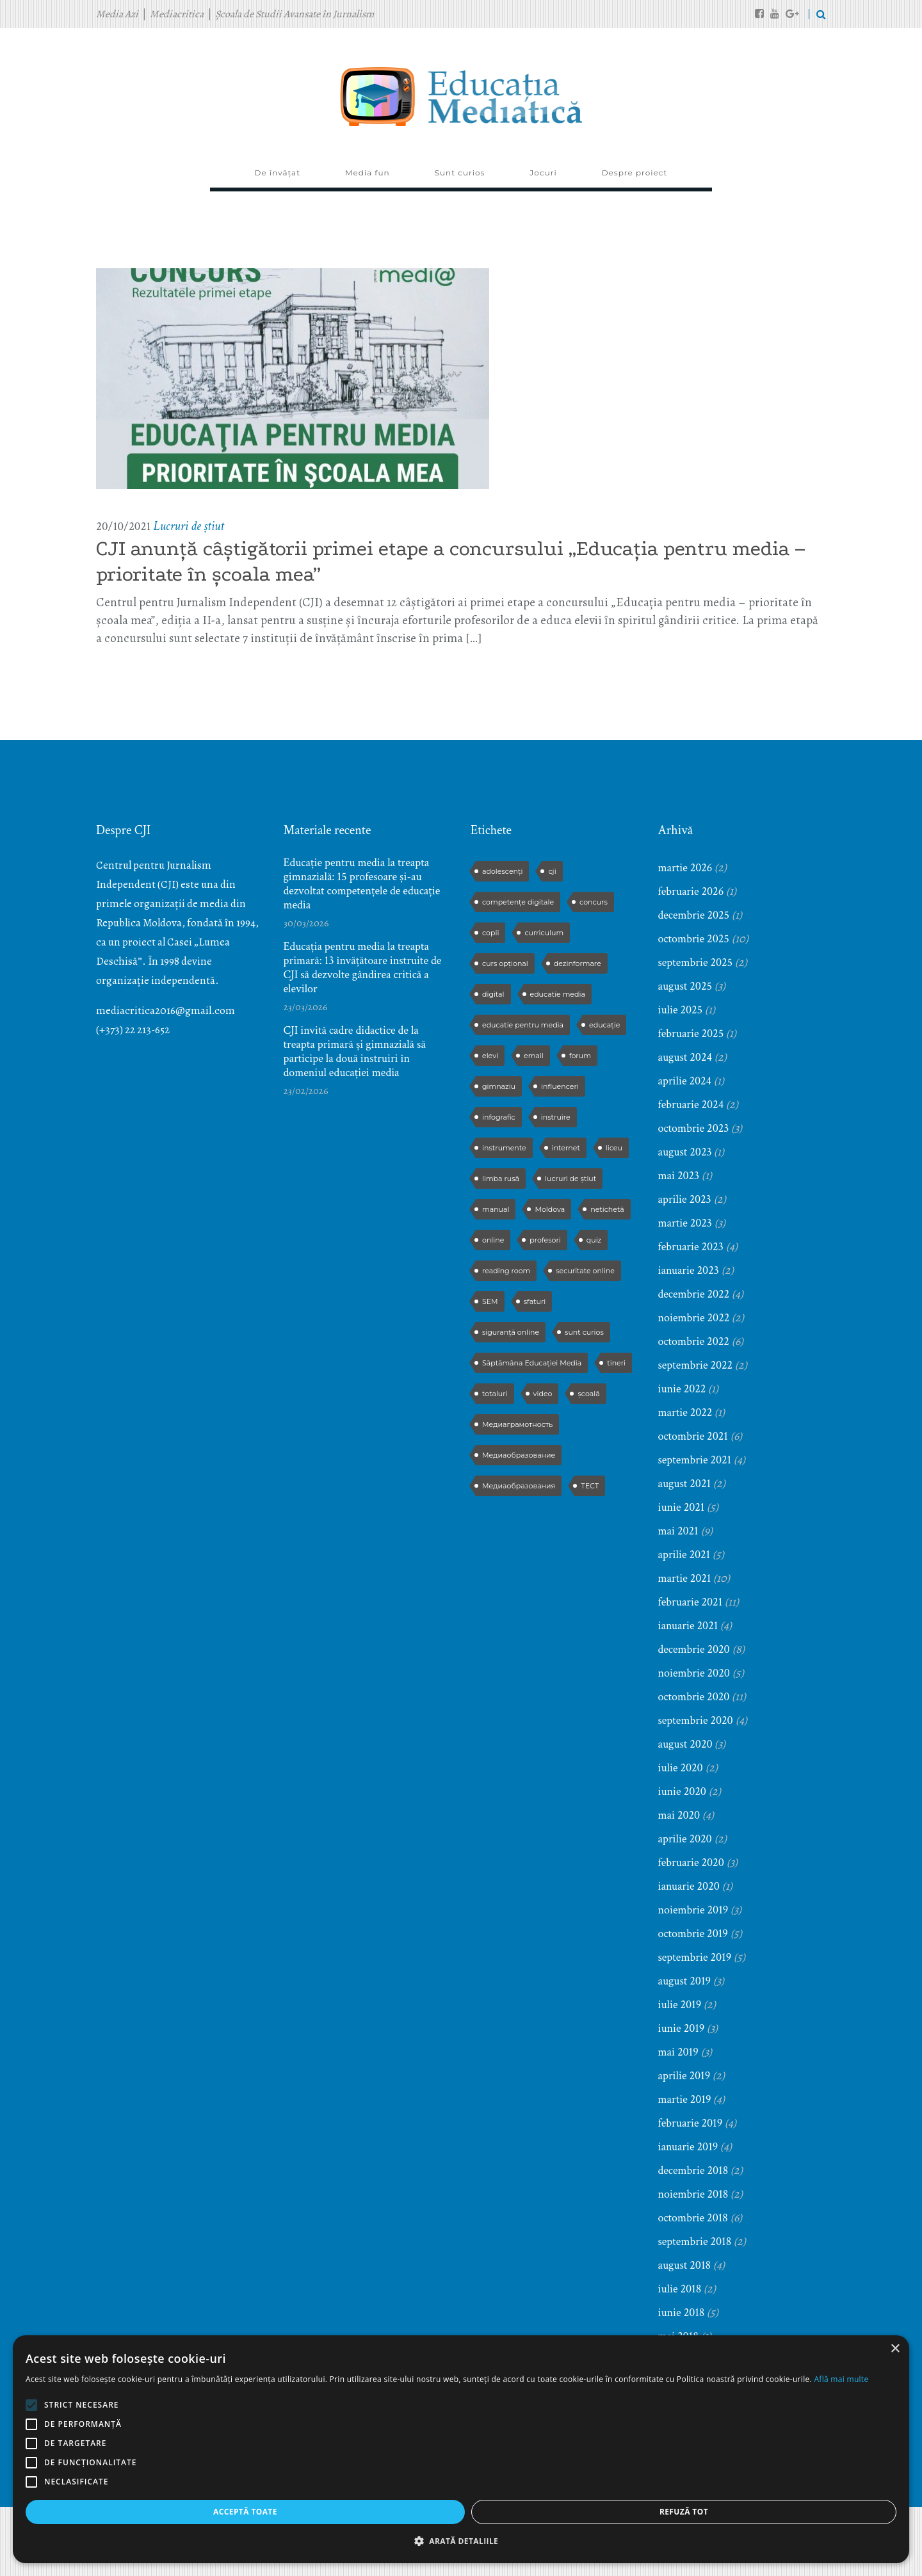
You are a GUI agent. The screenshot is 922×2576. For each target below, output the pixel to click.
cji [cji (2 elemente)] (552, 871)
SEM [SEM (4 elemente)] (490, 1301)
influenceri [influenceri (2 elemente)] (560, 1086)
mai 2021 (678, 1531)
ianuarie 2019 (688, 2146)
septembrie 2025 (695, 962)
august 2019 (684, 1981)
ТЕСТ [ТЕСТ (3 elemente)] (590, 1485)
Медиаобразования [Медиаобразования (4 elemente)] (518, 1485)
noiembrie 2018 (693, 2194)
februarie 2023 (691, 1246)
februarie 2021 (690, 1602)
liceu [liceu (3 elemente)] (614, 1147)
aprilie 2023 (684, 1199)
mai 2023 (679, 1175)
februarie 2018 (690, 2407)
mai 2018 (678, 2336)
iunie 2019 (681, 2028)
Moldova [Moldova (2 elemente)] (550, 1209)
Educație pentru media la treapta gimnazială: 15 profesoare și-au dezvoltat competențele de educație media (362, 884)
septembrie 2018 (695, 2241)
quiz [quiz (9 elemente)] (593, 1240)
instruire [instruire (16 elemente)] (555, 1117)
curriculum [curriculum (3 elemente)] (543, 932)
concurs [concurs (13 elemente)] (593, 902)
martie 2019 (684, 2099)
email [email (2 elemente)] (534, 1055)
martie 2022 (685, 1412)
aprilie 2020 (685, 1838)
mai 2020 (679, 1815)
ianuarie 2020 (689, 1886)
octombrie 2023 (693, 1128)
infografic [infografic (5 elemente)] (498, 1117)
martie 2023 (685, 1223)
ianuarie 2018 (688, 2431)
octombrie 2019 (693, 1933)
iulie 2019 (680, 2004)
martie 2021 (684, 1578)
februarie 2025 (691, 1033)
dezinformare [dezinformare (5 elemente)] (577, 963)
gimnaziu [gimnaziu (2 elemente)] (498, 1086)
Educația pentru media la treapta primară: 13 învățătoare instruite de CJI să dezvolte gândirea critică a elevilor (363, 968)
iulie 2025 (680, 1009)
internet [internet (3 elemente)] (566, 1147)
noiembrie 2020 (694, 1673)
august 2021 (684, 1483)
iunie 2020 (682, 1791)
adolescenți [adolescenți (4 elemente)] (502, 871)
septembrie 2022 (695, 1365)
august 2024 (685, 1057)
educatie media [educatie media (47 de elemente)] (557, 994)
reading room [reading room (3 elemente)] (506, 1270)
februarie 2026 (691, 891)
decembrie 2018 (693, 2170)
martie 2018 (684, 2383)
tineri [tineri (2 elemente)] (616, 1362)
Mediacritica (177, 14)
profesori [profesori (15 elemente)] (545, 1240)
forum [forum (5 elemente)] (580, 1055)
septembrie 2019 (695, 1957)
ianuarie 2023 (688, 1270)
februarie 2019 (690, 2123)
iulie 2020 (680, 1767)
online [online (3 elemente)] (493, 1240)
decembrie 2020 (694, 1649)
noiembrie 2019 (693, 1910)
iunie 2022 (682, 1388)
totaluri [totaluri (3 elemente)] (495, 1393)
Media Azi (117, 14)
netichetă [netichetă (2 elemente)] (607, 1209)
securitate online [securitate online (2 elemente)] (585, 1270)
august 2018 (684, 2265)
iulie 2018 (680, 2289)
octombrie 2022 (693, 1341)
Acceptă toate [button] (69, 2511)
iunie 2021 (681, 1507)
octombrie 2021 (693, 1436)
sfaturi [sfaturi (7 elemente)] (535, 1301)
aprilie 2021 (684, 1554)
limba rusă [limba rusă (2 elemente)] (500, 1178)
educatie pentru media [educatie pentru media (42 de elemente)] (522, 1024)
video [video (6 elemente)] (543, 1393)
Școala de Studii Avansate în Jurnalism (294, 14)
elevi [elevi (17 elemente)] (490, 1055)
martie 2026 (685, 867)
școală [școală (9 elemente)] (588, 1393)
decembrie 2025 (694, 915)
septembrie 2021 (695, 1460)
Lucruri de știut (189, 526)
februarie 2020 (691, 1862)
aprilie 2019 (684, 2075)
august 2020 (685, 1744)
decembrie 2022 (694, 1294)
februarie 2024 (691, 1104)
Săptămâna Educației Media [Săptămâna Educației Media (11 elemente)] (531, 1362)
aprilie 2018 (684, 2360)
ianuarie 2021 (688, 1625)
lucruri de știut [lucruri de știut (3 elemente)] (570, 1178)
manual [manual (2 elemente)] (495, 1209)
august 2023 (685, 1152)
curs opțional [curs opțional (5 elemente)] (505, 963)
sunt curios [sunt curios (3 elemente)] (584, 1332)
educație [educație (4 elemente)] (604, 1024)
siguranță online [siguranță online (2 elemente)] (510, 1332)
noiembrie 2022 (694, 1317)
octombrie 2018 (693, 2217)
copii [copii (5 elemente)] (490, 932)
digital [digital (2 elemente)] (493, 994)
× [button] (190, 2271)
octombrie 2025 (693, 938)
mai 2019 (678, 2052)
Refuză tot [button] (155, 2511)
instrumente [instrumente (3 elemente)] (504, 1147)
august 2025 (685, 986)
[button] (109, 2541)
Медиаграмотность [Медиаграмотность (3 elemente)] (517, 1424)
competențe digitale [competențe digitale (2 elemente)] (518, 902)
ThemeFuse (325, 2544)
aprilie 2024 (685, 1081)
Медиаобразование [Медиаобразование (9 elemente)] (518, 1455)
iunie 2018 (681, 2312)
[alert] (109, 2410)
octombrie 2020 (694, 1696)
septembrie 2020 (695, 1720)
